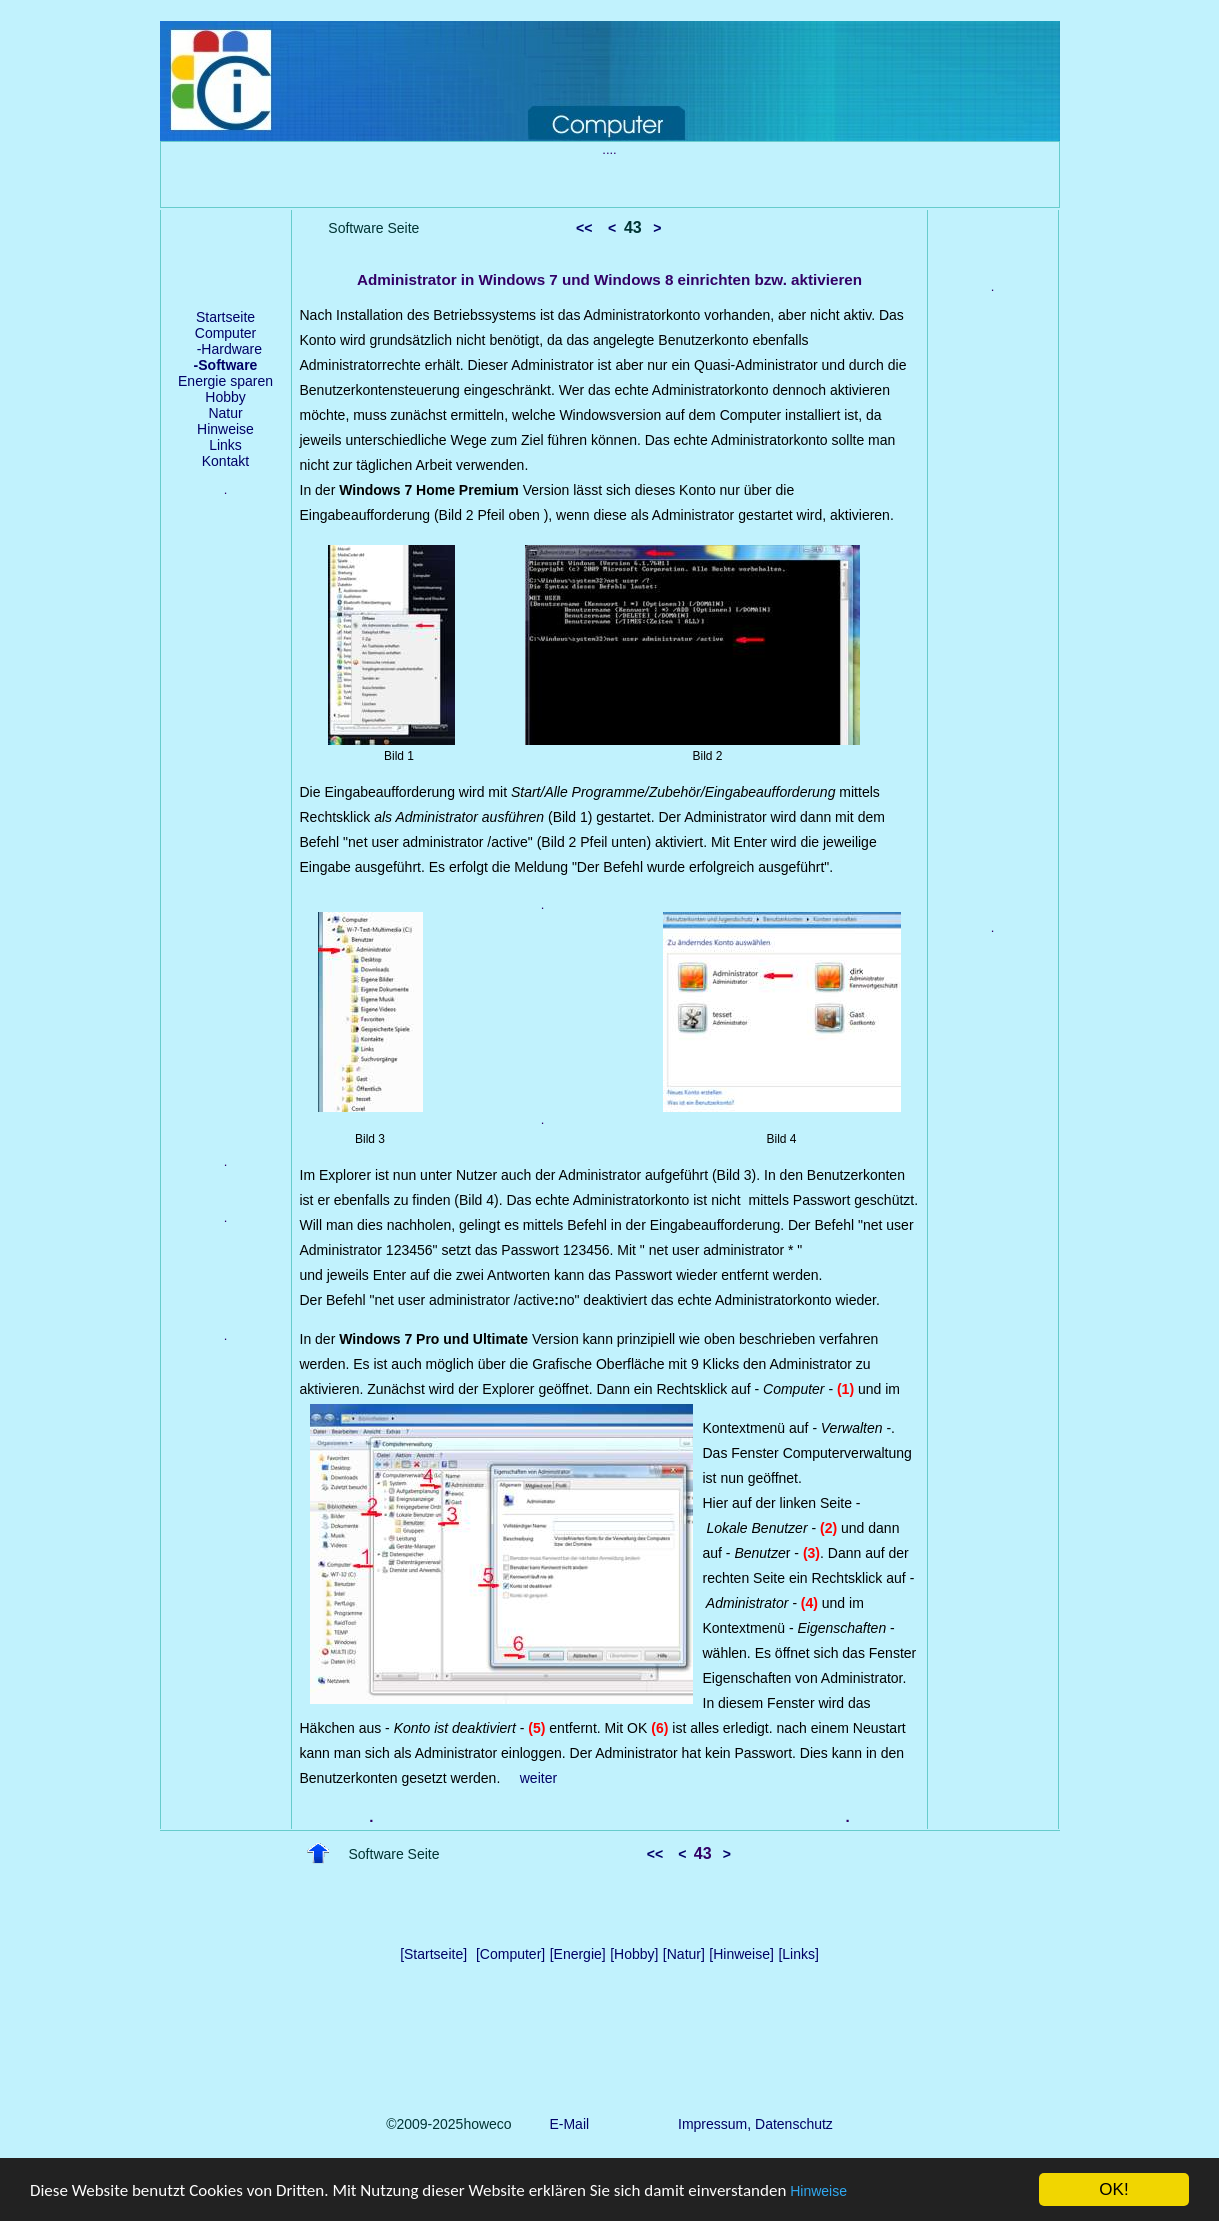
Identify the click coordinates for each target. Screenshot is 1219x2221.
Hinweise (818, 2191)
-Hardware (225, 349)
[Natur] (684, 1954)
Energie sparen (225, 381)
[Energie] (578, 1954)
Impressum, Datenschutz (755, 2124)
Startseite (225, 317)
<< (584, 228)
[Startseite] (433, 1954)
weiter (538, 1778)
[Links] (798, 1954)
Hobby (225, 397)
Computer (225, 333)
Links (225, 445)
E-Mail (565, 2124)
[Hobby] (634, 1954)
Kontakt (225, 461)
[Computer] (510, 1954)
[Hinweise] (741, 1954)
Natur (225, 413)
